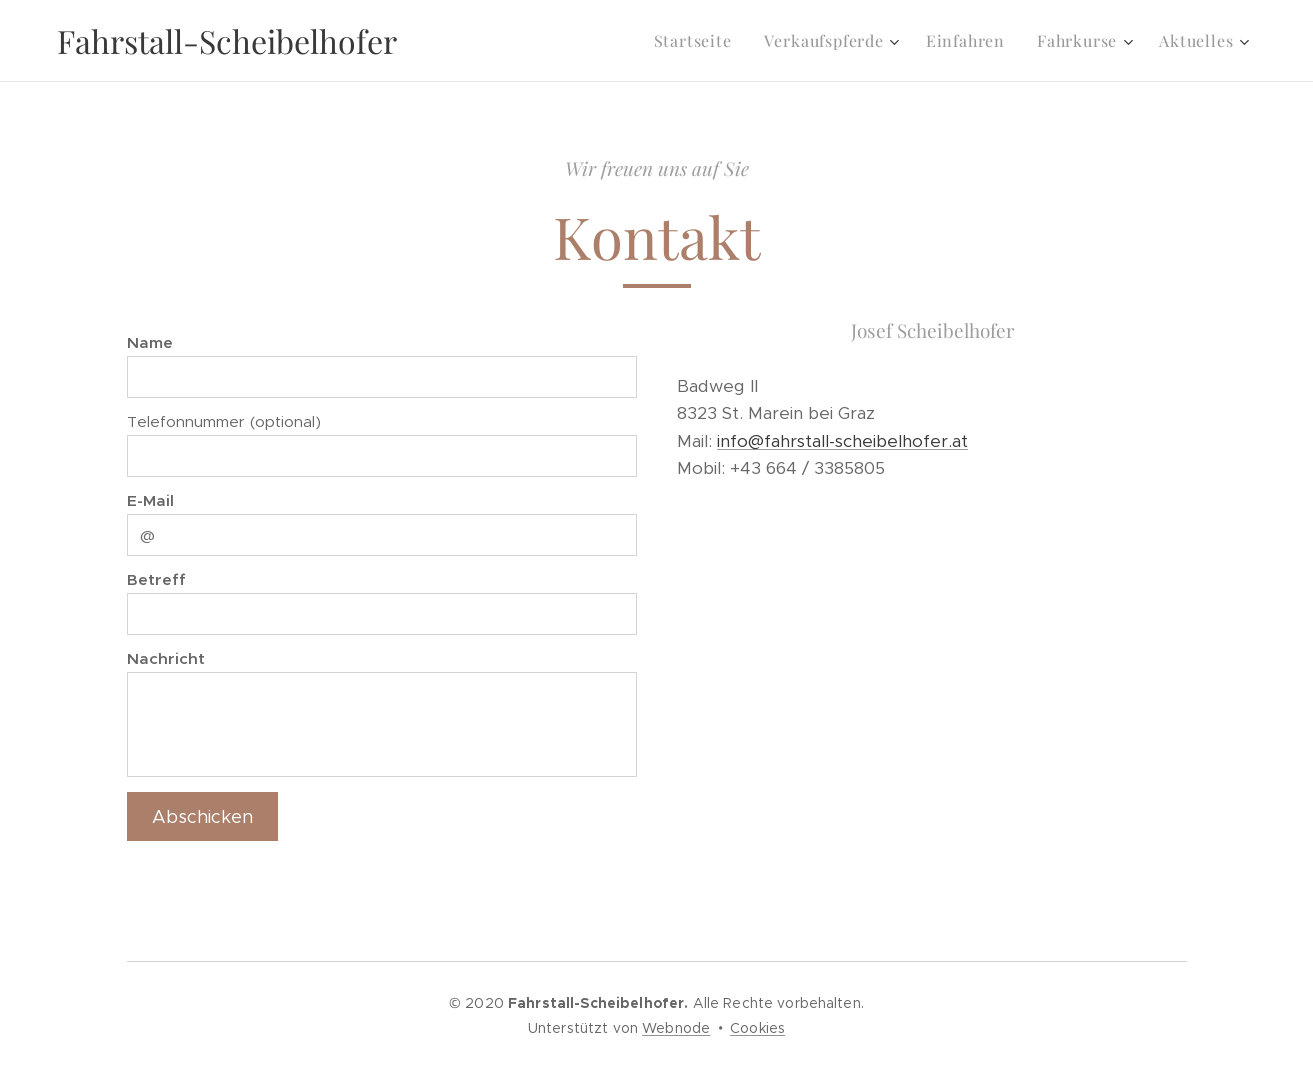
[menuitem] (698, 41)
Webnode (676, 1028)
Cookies (757, 1028)
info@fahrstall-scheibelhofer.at (842, 440)
